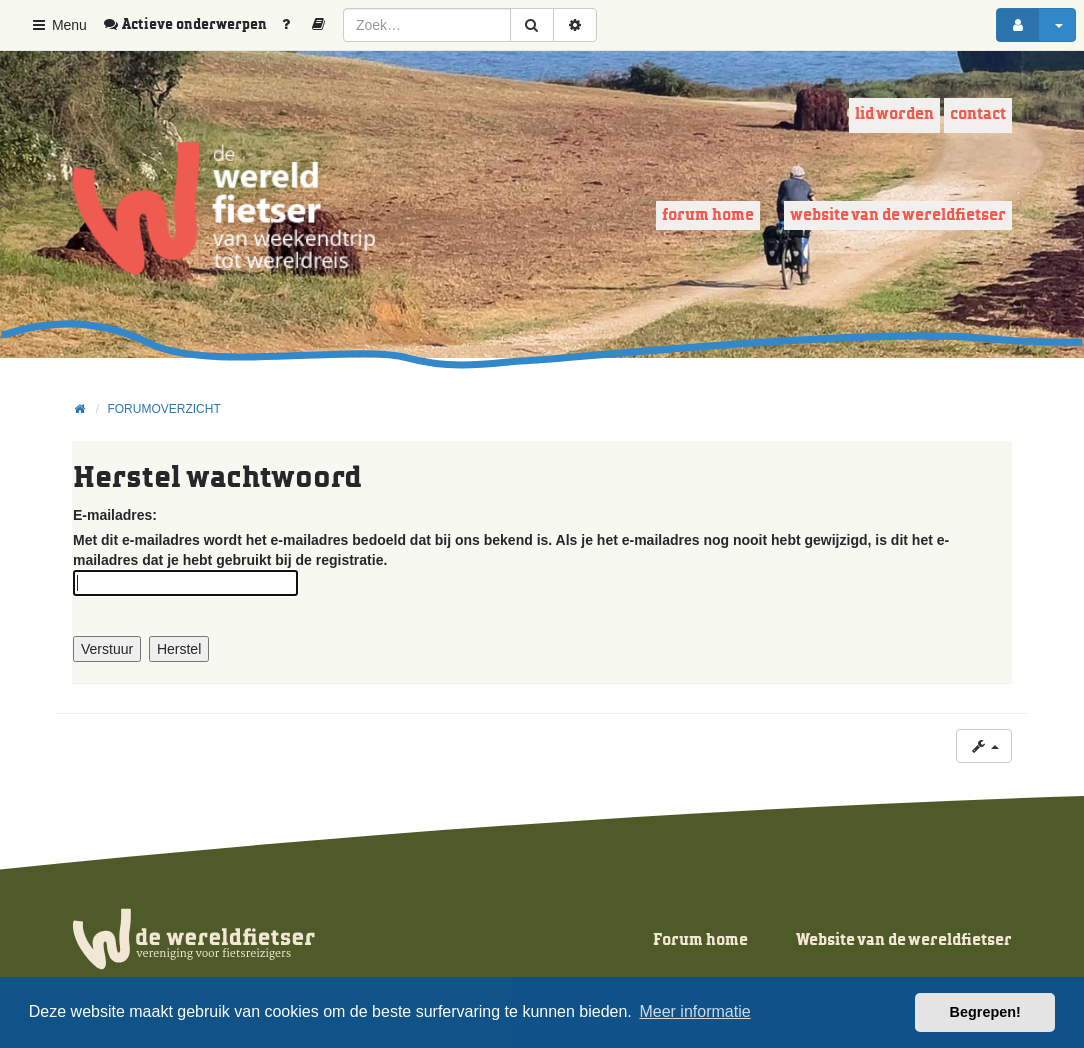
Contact (978, 114)
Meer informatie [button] (694, 1011)
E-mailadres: (115, 515)
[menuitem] (192, 25)
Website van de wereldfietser (898, 215)
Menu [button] (58, 25)
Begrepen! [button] (985, 1012)
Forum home (708, 215)
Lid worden (894, 114)
